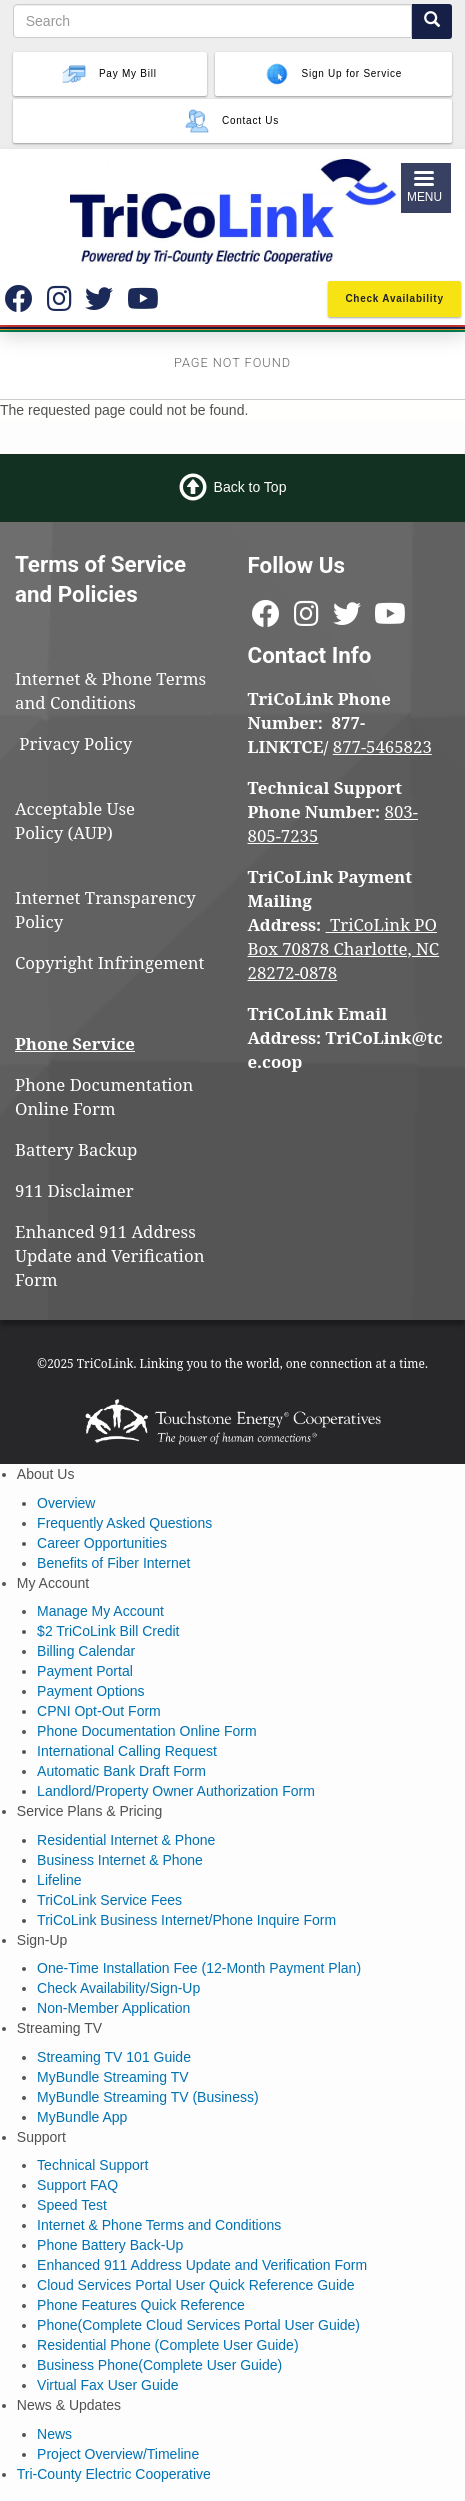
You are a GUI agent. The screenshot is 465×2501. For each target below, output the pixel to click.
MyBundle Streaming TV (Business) (148, 2097)
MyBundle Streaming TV (112, 2077)
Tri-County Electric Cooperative (114, 2474)
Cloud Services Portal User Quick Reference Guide (195, 2285)
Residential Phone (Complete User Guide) (167, 2345)
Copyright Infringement (110, 962)
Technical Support (92, 2165)
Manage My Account (100, 1611)
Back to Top (250, 487)
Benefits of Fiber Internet (113, 1563)
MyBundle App (82, 2117)
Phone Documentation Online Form (104, 1096)
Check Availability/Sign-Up (118, 1988)
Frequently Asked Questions (124, 1523)
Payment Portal (85, 1671)
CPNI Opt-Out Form (99, 1711)
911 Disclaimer (74, 1190)
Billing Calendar (86, 1651)
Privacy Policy (84, 743)
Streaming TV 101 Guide (114, 2057)
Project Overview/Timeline (118, 2454)
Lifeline (59, 1880)
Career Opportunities (102, 1543)
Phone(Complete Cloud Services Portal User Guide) (198, 2325)
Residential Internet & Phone (126, 1840)
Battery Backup (76, 1149)
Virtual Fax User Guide (107, 2385)
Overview (66, 1503)
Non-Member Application (113, 2008)
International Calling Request (127, 1751)
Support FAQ (77, 2185)
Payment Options (90, 1691)
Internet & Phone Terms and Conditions (110, 690)
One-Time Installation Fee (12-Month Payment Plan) (199, 1968)
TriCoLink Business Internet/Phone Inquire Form (186, 1920)
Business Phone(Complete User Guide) (159, 2365)
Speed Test (72, 2205)
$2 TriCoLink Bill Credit (108, 1631)
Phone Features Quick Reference (141, 2305)
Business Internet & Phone (120, 1860)
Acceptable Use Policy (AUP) (75, 820)
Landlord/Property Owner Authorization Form (176, 1791)
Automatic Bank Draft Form (121, 1771)
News (54, 2434)
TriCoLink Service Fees (109, 1900)
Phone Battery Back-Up (110, 2245)
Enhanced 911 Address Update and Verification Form (109, 1255)
